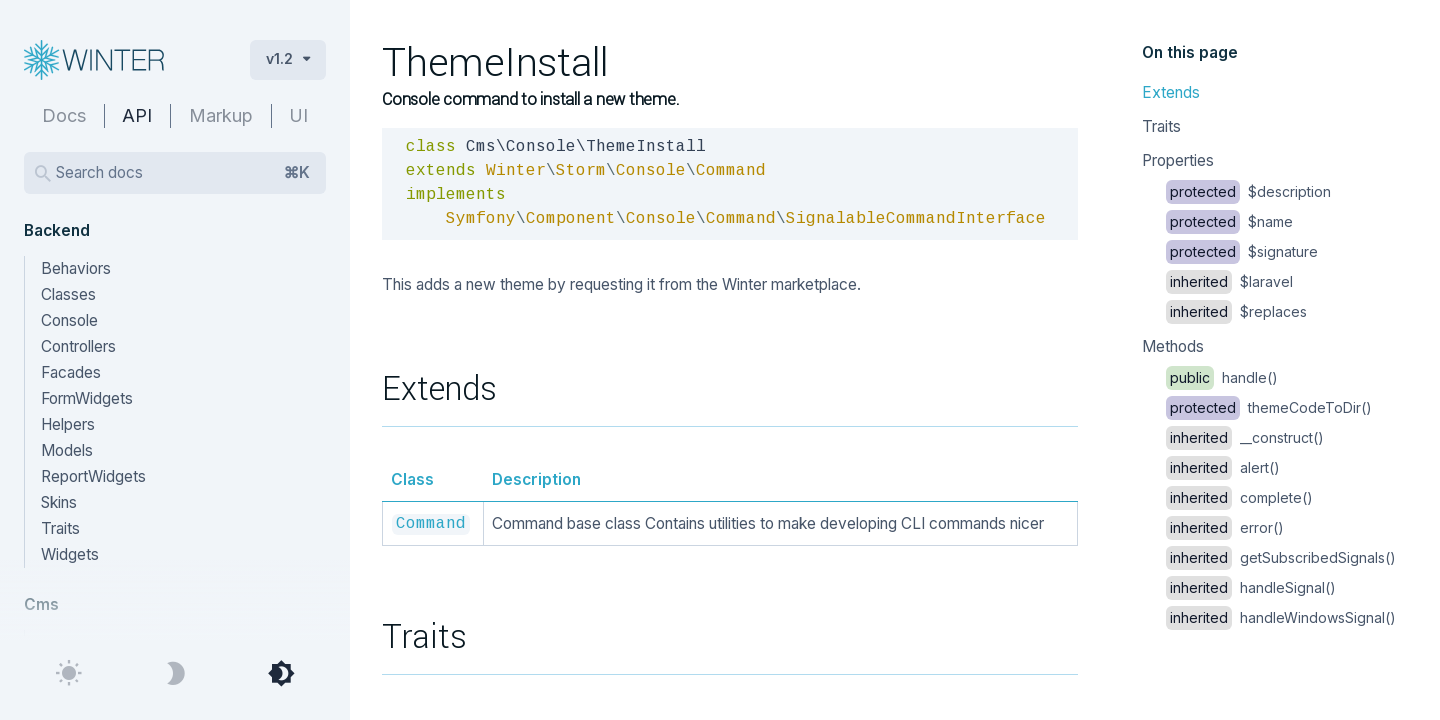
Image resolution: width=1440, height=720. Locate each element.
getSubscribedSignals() (1281, 557)
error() (1225, 527)
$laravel (1229, 281)
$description (1248, 191)
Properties (1178, 160)
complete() (1239, 497)
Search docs (183, 173)
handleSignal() (1251, 587)
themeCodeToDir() (1269, 407)
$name (1229, 221)
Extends (1171, 92)
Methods (1173, 346)
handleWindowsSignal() (1281, 617)
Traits (1161, 126)
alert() (1223, 467)
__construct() (1245, 437)
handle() (1222, 377)
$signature (1242, 251)
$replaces (1236, 311)
